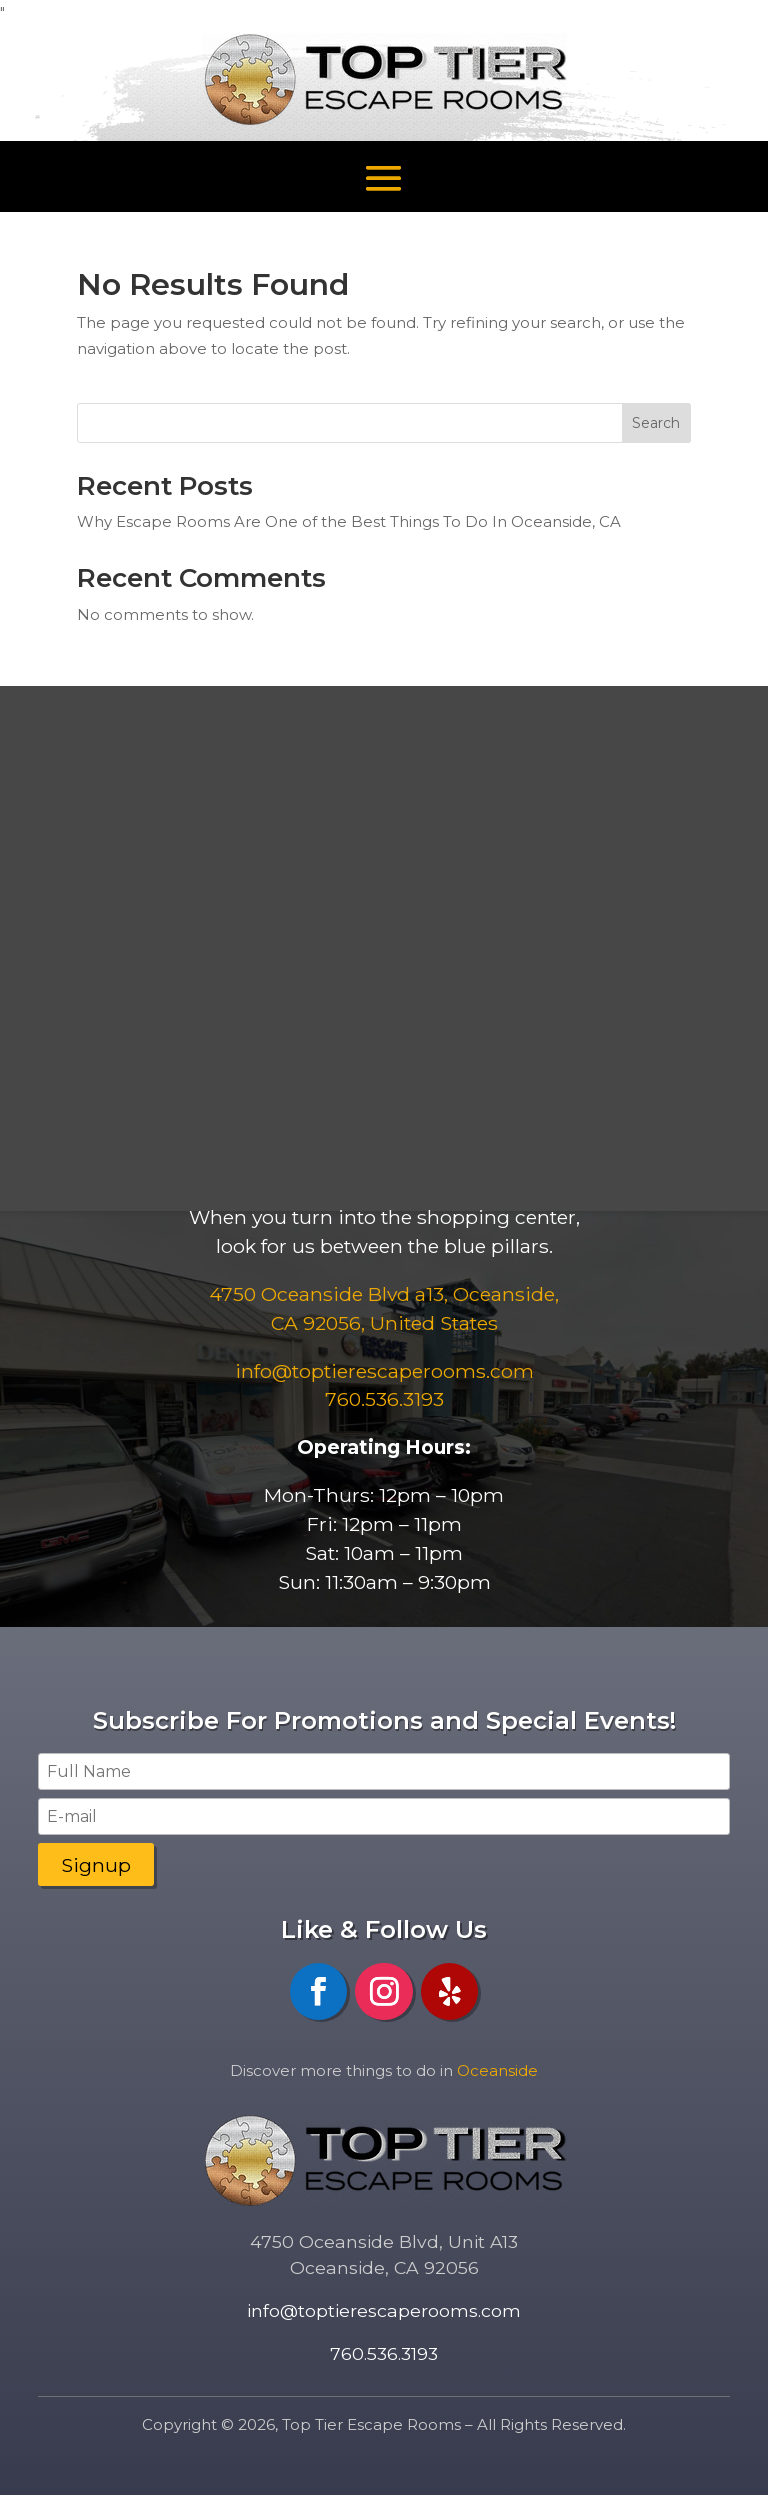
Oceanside (497, 2070)
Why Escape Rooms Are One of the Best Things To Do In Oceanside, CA (349, 521)
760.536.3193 (384, 1399)
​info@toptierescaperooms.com (384, 1371)
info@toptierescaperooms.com (384, 2310)
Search (656, 423)
